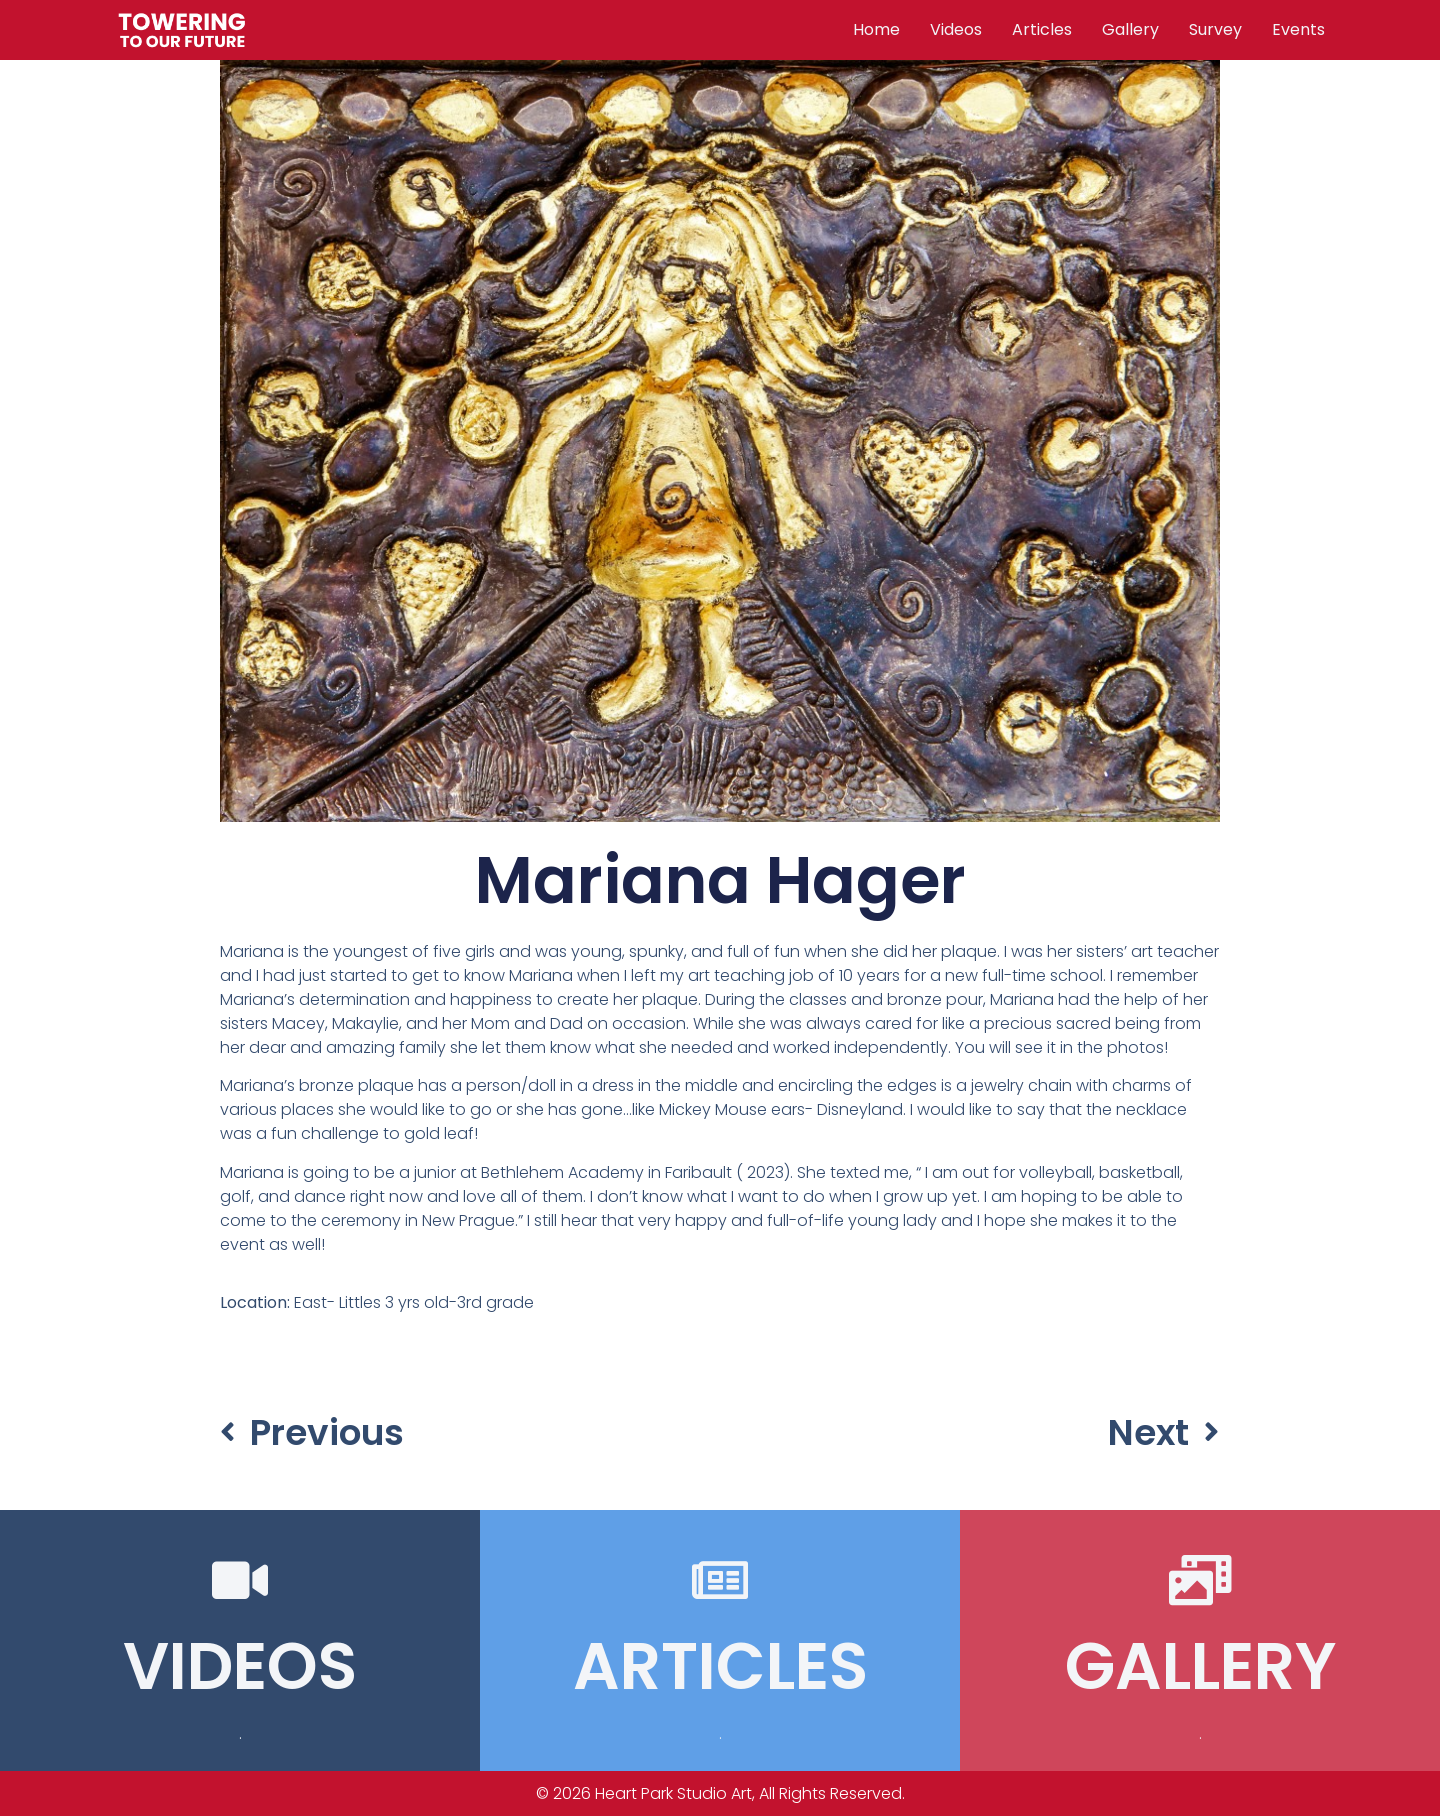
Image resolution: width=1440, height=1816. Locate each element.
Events (1298, 29)
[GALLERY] (1200, 1580)
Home (876, 29)
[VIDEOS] (240, 1580)
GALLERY (1200, 1666)
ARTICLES (720, 1666)
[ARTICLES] (720, 1580)
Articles (1042, 29)
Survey (1215, 29)
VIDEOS (240, 1666)
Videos (956, 29)
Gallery (1130, 29)
